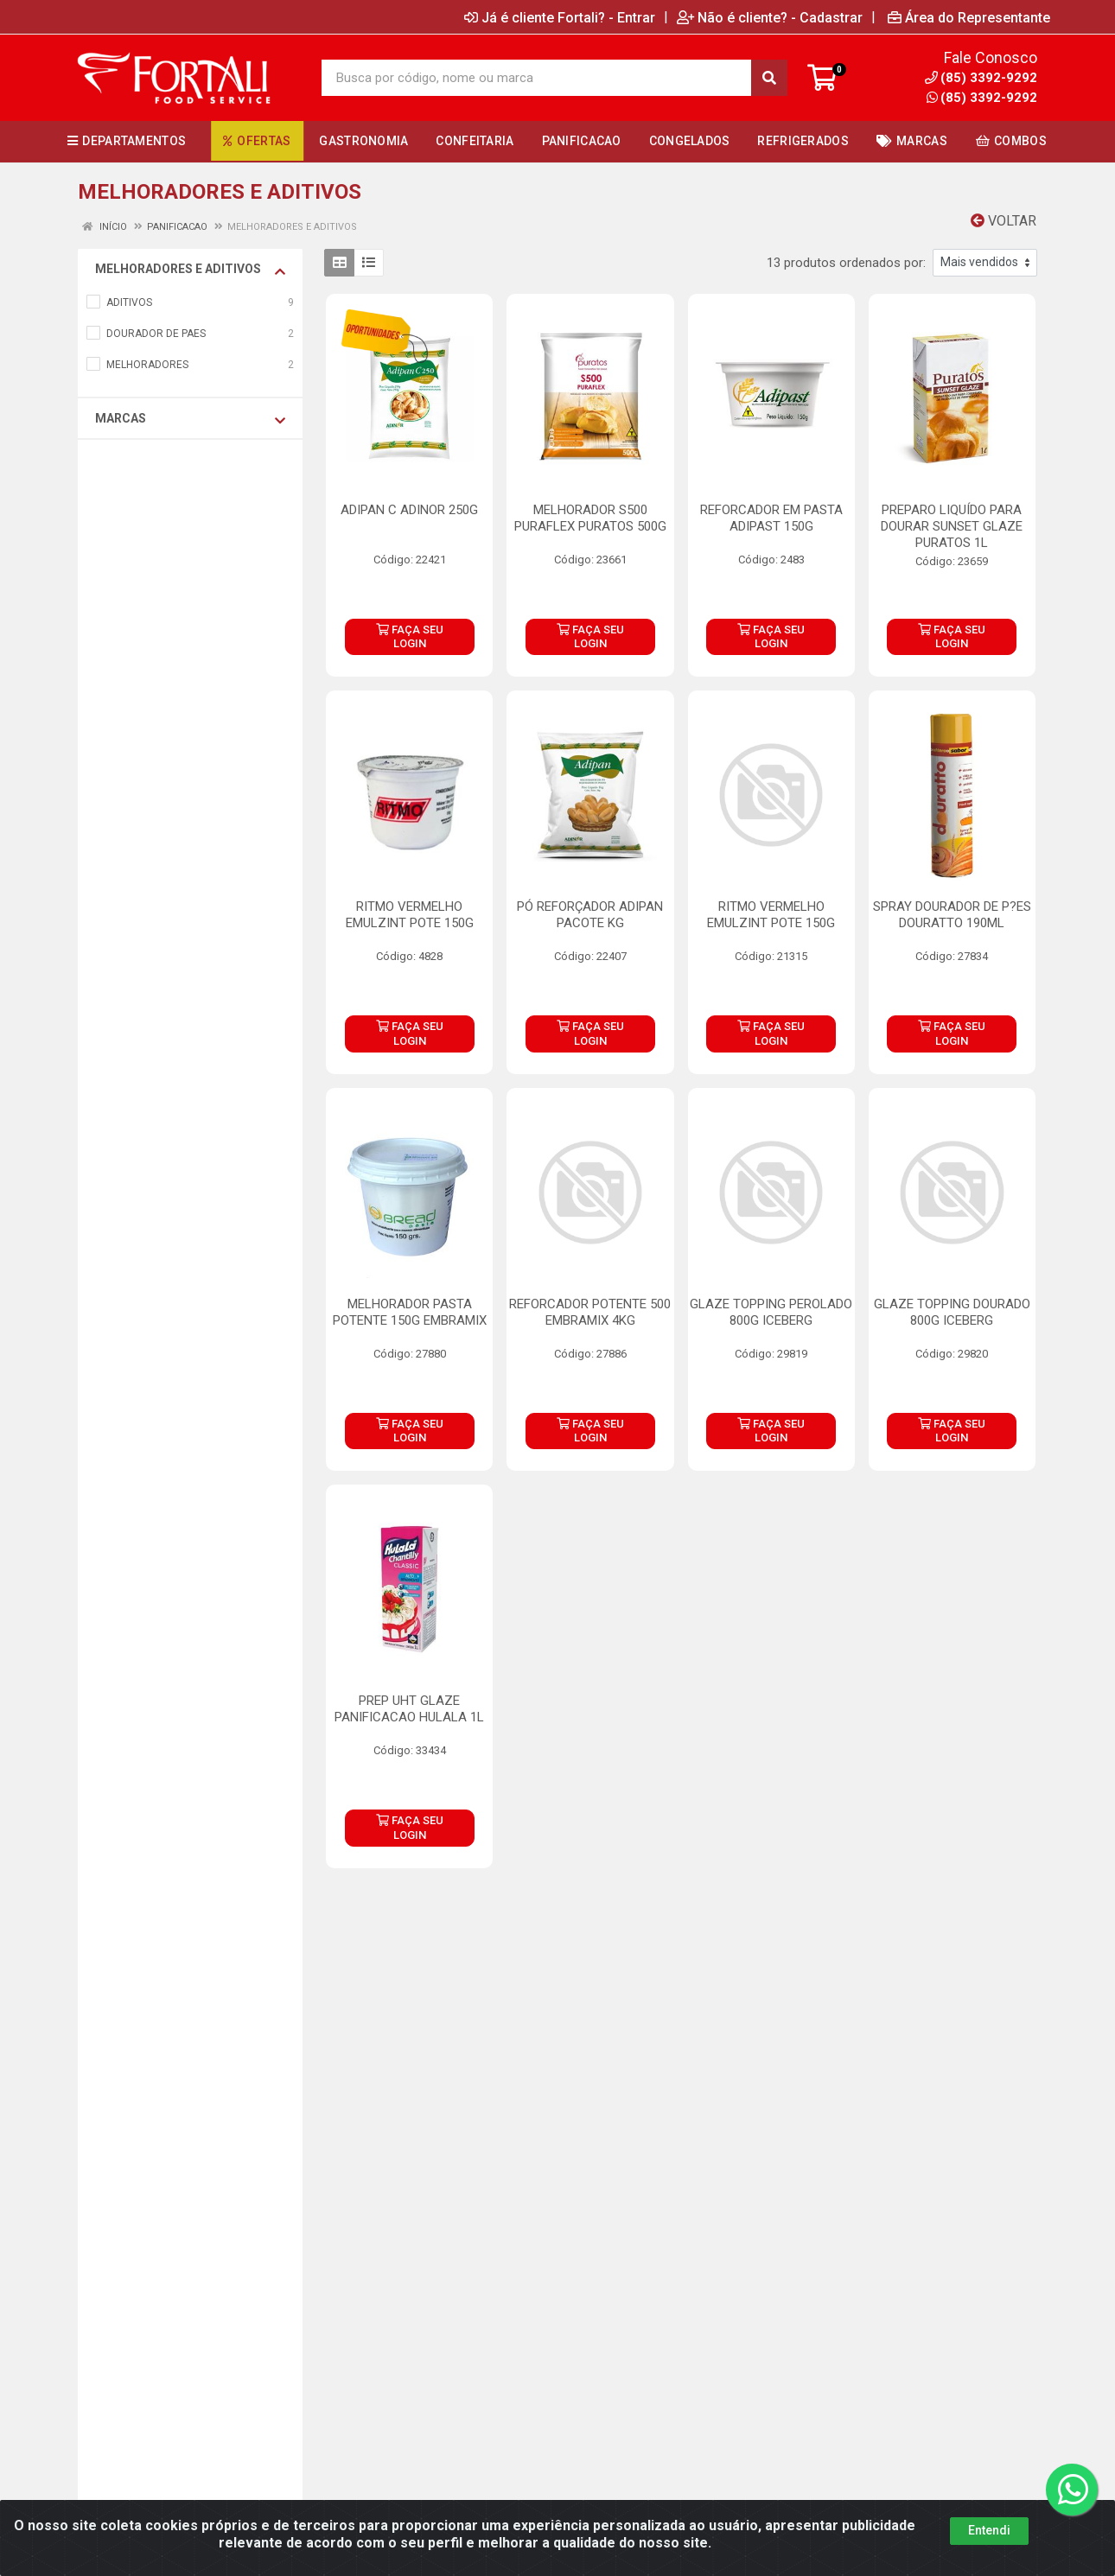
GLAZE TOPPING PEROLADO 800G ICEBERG (771, 1312)
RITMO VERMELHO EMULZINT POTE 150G (410, 915)
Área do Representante (969, 17)
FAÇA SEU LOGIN (409, 636)
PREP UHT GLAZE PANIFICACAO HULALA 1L (409, 1709)
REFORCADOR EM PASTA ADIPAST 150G (771, 518)
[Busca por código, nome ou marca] (537, 78)
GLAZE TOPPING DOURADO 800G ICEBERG (952, 1312)
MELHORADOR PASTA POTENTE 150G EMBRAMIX (410, 1312)
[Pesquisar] (769, 78)
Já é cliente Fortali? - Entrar (559, 17)
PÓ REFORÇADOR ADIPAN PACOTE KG (590, 915)
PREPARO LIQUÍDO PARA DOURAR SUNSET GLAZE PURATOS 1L (952, 526)
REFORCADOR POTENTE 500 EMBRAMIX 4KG (590, 1312)
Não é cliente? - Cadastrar (770, 17)
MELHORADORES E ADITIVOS (190, 269)
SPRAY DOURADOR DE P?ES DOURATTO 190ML (952, 915)
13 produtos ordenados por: (846, 262)
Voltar (1003, 221)
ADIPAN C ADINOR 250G (409, 510)
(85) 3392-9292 (982, 97)
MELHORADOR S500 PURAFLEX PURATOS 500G (590, 518)
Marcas (190, 419)
